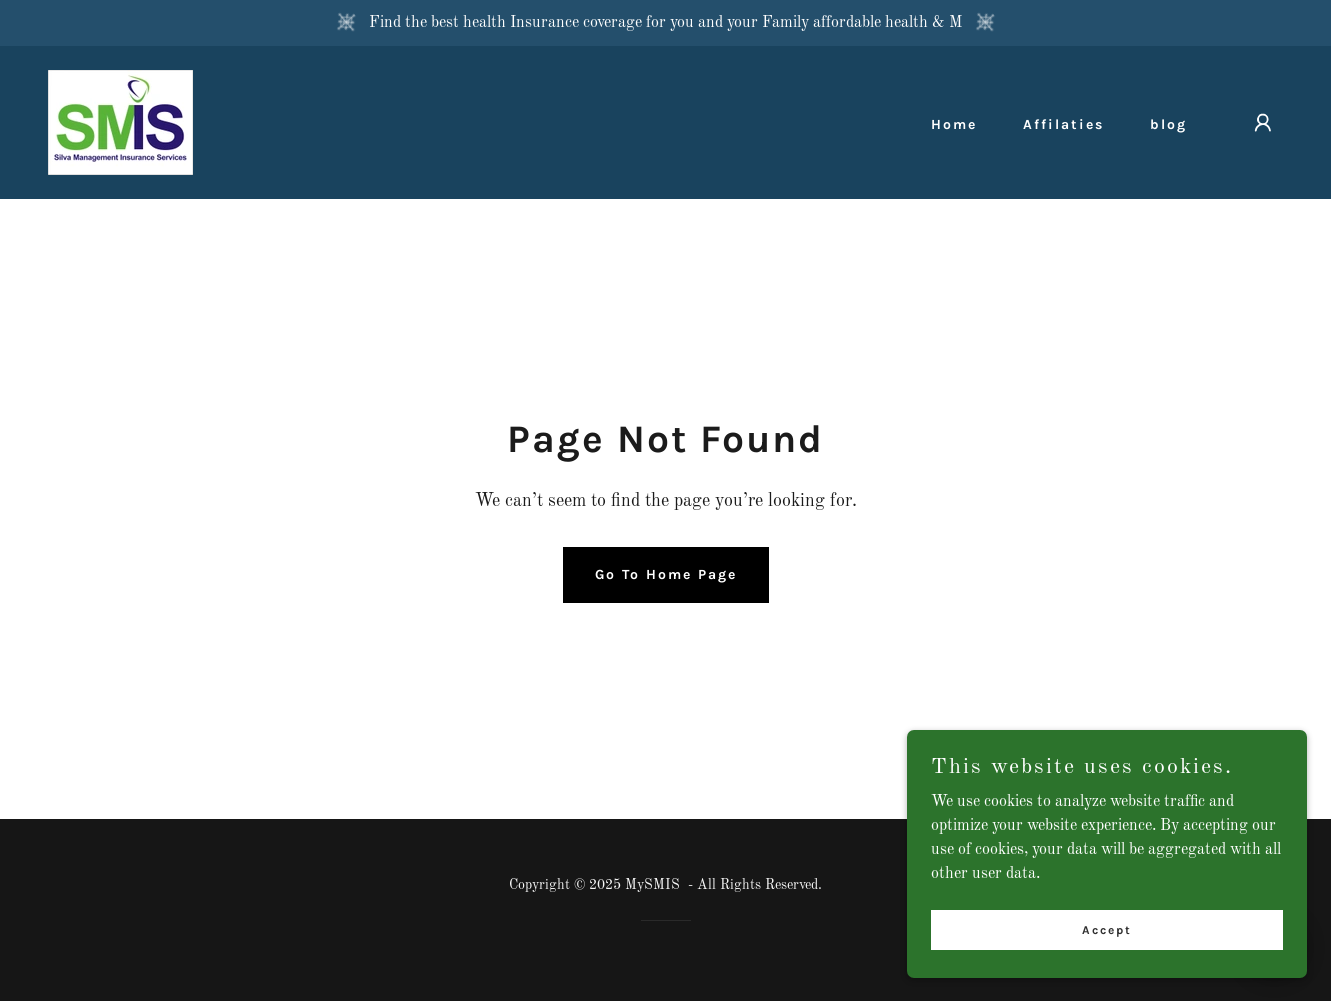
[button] (1263, 123)
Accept (1107, 929)
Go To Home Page (666, 574)
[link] (120, 122)
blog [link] (1168, 124)
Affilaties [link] (1063, 124)
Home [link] (954, 124)
